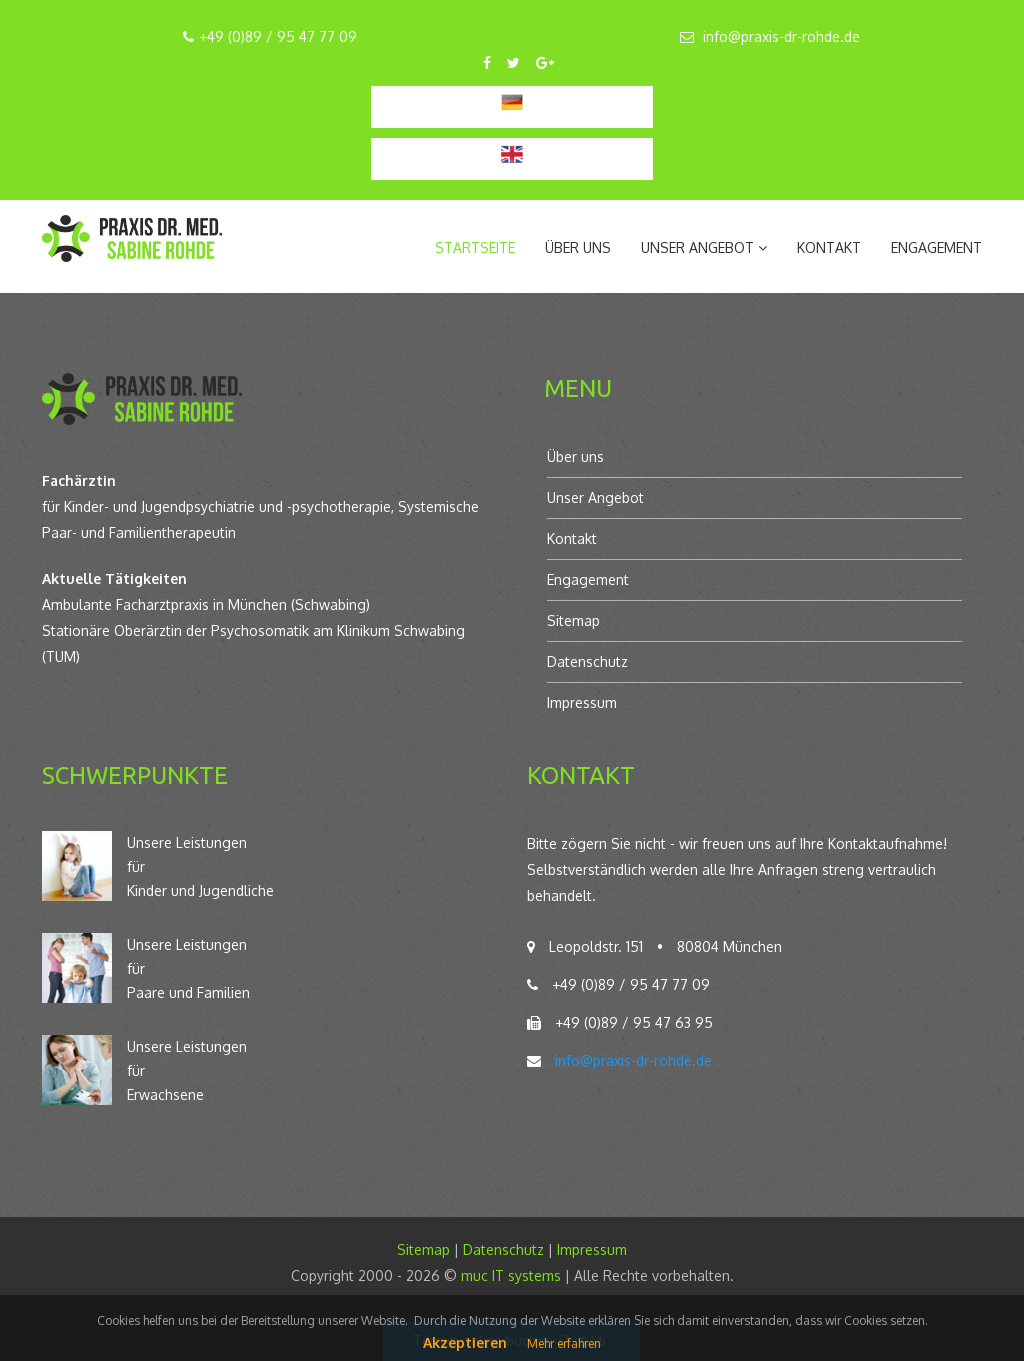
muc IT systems (511, 1275)
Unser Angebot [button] (704, 247)
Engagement (936, 247)
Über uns (578, 247)
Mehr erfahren (564, 1343)
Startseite (475, 247)
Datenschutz (587, 661)
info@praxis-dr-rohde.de (781, 36)
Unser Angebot (595, 497)
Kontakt (829, 247)
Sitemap (573, 620)
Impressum (582, 702)
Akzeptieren (465, 1342)
